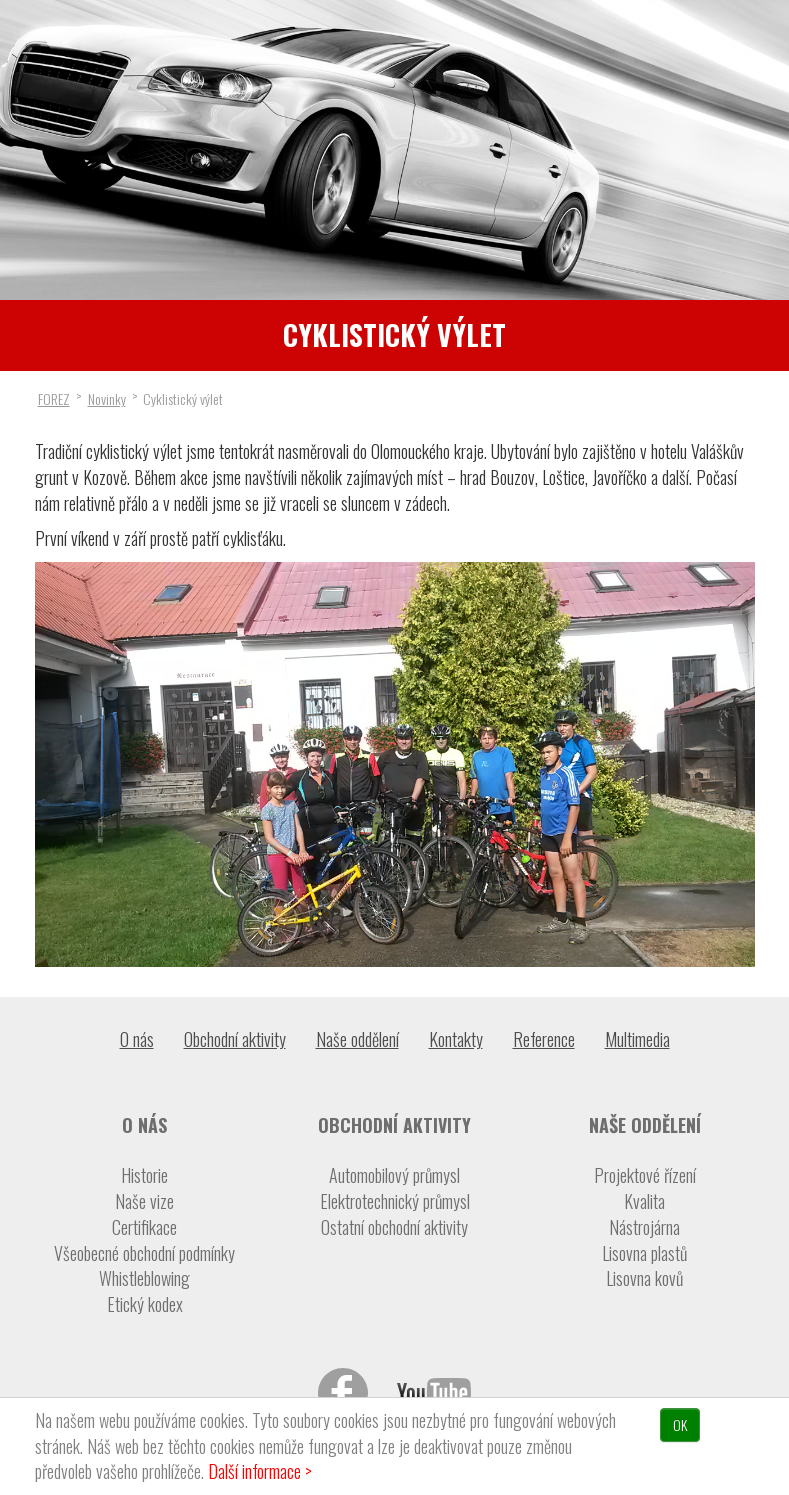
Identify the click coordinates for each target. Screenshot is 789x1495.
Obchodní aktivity (235, 1039)
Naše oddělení (357, 1039)
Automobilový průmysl (394, 1175)
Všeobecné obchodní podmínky (144, 1253)
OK (680, 1424)
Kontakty (456, 1039)
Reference (544, 1039)
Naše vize (144, 1201)
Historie (144, 1175)
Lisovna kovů (644, 1278)
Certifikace (144, 1227)
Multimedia (637, 1039)
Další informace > (260, 1471)
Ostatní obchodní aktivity (394, 1227)
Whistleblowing (144, 1278)
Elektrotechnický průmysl (395, 1201)
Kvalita (644, 1201)
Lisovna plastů (644, 1253)
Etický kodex (145, 1304)
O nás (137, 1039)
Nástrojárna (644, 1227)
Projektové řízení (645, 1175)
